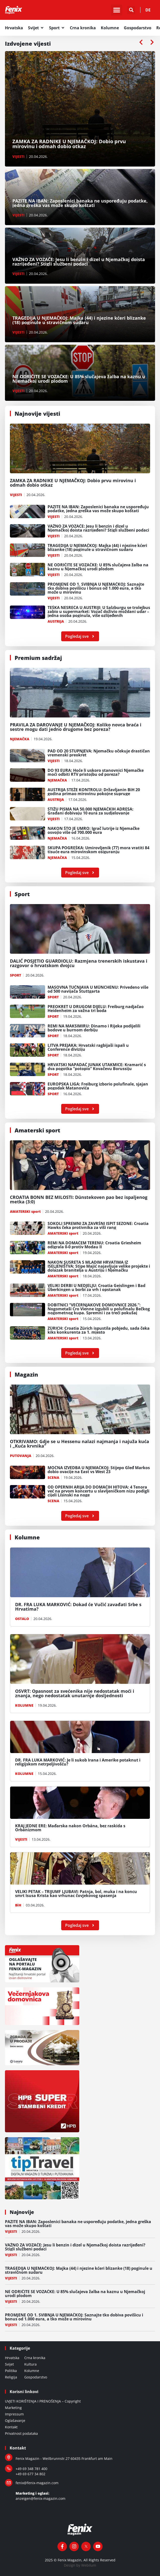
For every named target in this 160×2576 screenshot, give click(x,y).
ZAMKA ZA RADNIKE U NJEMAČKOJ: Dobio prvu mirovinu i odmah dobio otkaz (73, 482)
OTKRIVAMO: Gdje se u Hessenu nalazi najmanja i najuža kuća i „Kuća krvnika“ (79, 1443)
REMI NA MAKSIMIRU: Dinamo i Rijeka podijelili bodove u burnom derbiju (94, 1028)
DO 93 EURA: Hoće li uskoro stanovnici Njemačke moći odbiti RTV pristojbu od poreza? (96, 772)
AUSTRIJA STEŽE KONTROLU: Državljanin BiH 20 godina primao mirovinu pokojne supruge (94, 791)
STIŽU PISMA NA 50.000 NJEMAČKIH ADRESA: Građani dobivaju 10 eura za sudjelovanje (90, 811)
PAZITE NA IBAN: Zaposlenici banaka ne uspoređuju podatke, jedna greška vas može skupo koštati (98, 508)
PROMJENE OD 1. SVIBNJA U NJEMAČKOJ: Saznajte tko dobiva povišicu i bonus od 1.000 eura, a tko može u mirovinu (96, 588)
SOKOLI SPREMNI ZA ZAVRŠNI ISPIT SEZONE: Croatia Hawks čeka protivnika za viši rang (98, 1225)
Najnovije (22, 2212)
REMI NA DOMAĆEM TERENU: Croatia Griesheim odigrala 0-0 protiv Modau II (94, 1245)
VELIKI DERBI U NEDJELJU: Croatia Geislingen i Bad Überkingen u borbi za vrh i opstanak (96, 1287)
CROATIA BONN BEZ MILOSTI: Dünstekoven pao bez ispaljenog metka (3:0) (78, 1199)
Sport (22, 894)
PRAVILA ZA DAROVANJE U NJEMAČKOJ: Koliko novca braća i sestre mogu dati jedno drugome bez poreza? (75, 727)
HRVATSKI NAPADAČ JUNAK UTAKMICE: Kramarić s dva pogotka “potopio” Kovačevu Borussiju (97, 1066)
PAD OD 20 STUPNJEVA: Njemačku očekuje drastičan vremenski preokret (99, 753)
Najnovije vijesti (37, 413)
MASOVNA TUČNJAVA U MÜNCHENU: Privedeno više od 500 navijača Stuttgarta (98, 989)
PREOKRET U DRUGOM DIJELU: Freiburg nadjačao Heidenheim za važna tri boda (96, 1008)
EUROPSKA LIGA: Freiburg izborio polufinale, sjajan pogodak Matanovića (98, 1086)
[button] (116, 10)
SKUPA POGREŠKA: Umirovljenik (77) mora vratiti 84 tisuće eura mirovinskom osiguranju (98, 849)
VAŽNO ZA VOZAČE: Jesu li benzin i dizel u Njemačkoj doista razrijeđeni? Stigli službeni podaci (98, 528)
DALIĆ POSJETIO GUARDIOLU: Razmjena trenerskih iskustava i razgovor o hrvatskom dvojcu (78, 963)
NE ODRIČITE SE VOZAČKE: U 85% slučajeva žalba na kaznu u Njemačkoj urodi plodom (98, 567)
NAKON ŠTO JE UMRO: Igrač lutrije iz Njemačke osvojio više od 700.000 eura (93, 830)
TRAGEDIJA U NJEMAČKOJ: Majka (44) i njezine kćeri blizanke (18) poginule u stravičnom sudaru (97, 547)
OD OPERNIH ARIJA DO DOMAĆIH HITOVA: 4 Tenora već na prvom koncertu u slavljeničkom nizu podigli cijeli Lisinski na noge (98, 1491)
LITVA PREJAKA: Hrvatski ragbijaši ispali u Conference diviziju (88, 1047)
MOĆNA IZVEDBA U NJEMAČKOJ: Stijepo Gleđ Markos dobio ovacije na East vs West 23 (99, 1469)
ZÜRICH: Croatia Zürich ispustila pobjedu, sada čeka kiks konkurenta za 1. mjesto (99, 1330)
